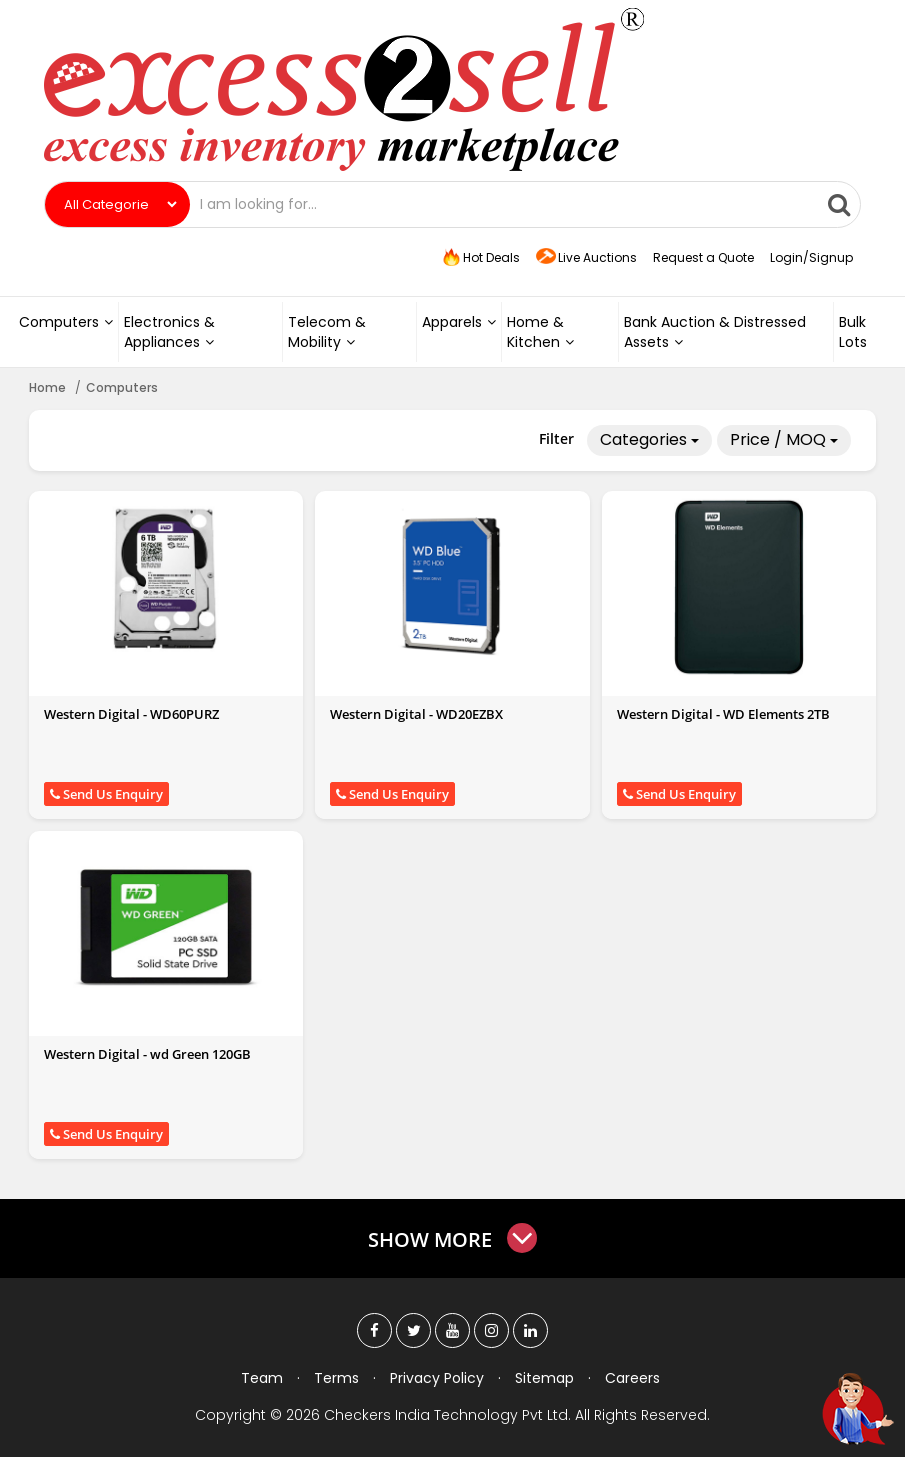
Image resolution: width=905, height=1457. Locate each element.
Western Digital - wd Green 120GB (147, 1054)
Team (262, 1378)
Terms (336, 1378)
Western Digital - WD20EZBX (416, 714)
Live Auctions (586, 258)
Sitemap (544, 1378)
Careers (632, 1378)
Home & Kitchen (540, 332)
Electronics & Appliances (169, 332)
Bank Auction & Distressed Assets (715, 332)
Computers (66, 322)
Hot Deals (480, 258)
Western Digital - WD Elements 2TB (723, 714)
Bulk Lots (853, 332)
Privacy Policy (437, 1378)
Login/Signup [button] (811, 257)
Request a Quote (703, 257)
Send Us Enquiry (106, 794)
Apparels (459, 322)
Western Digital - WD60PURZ (131, 714)
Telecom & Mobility (327, 332)
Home (47, 387)
